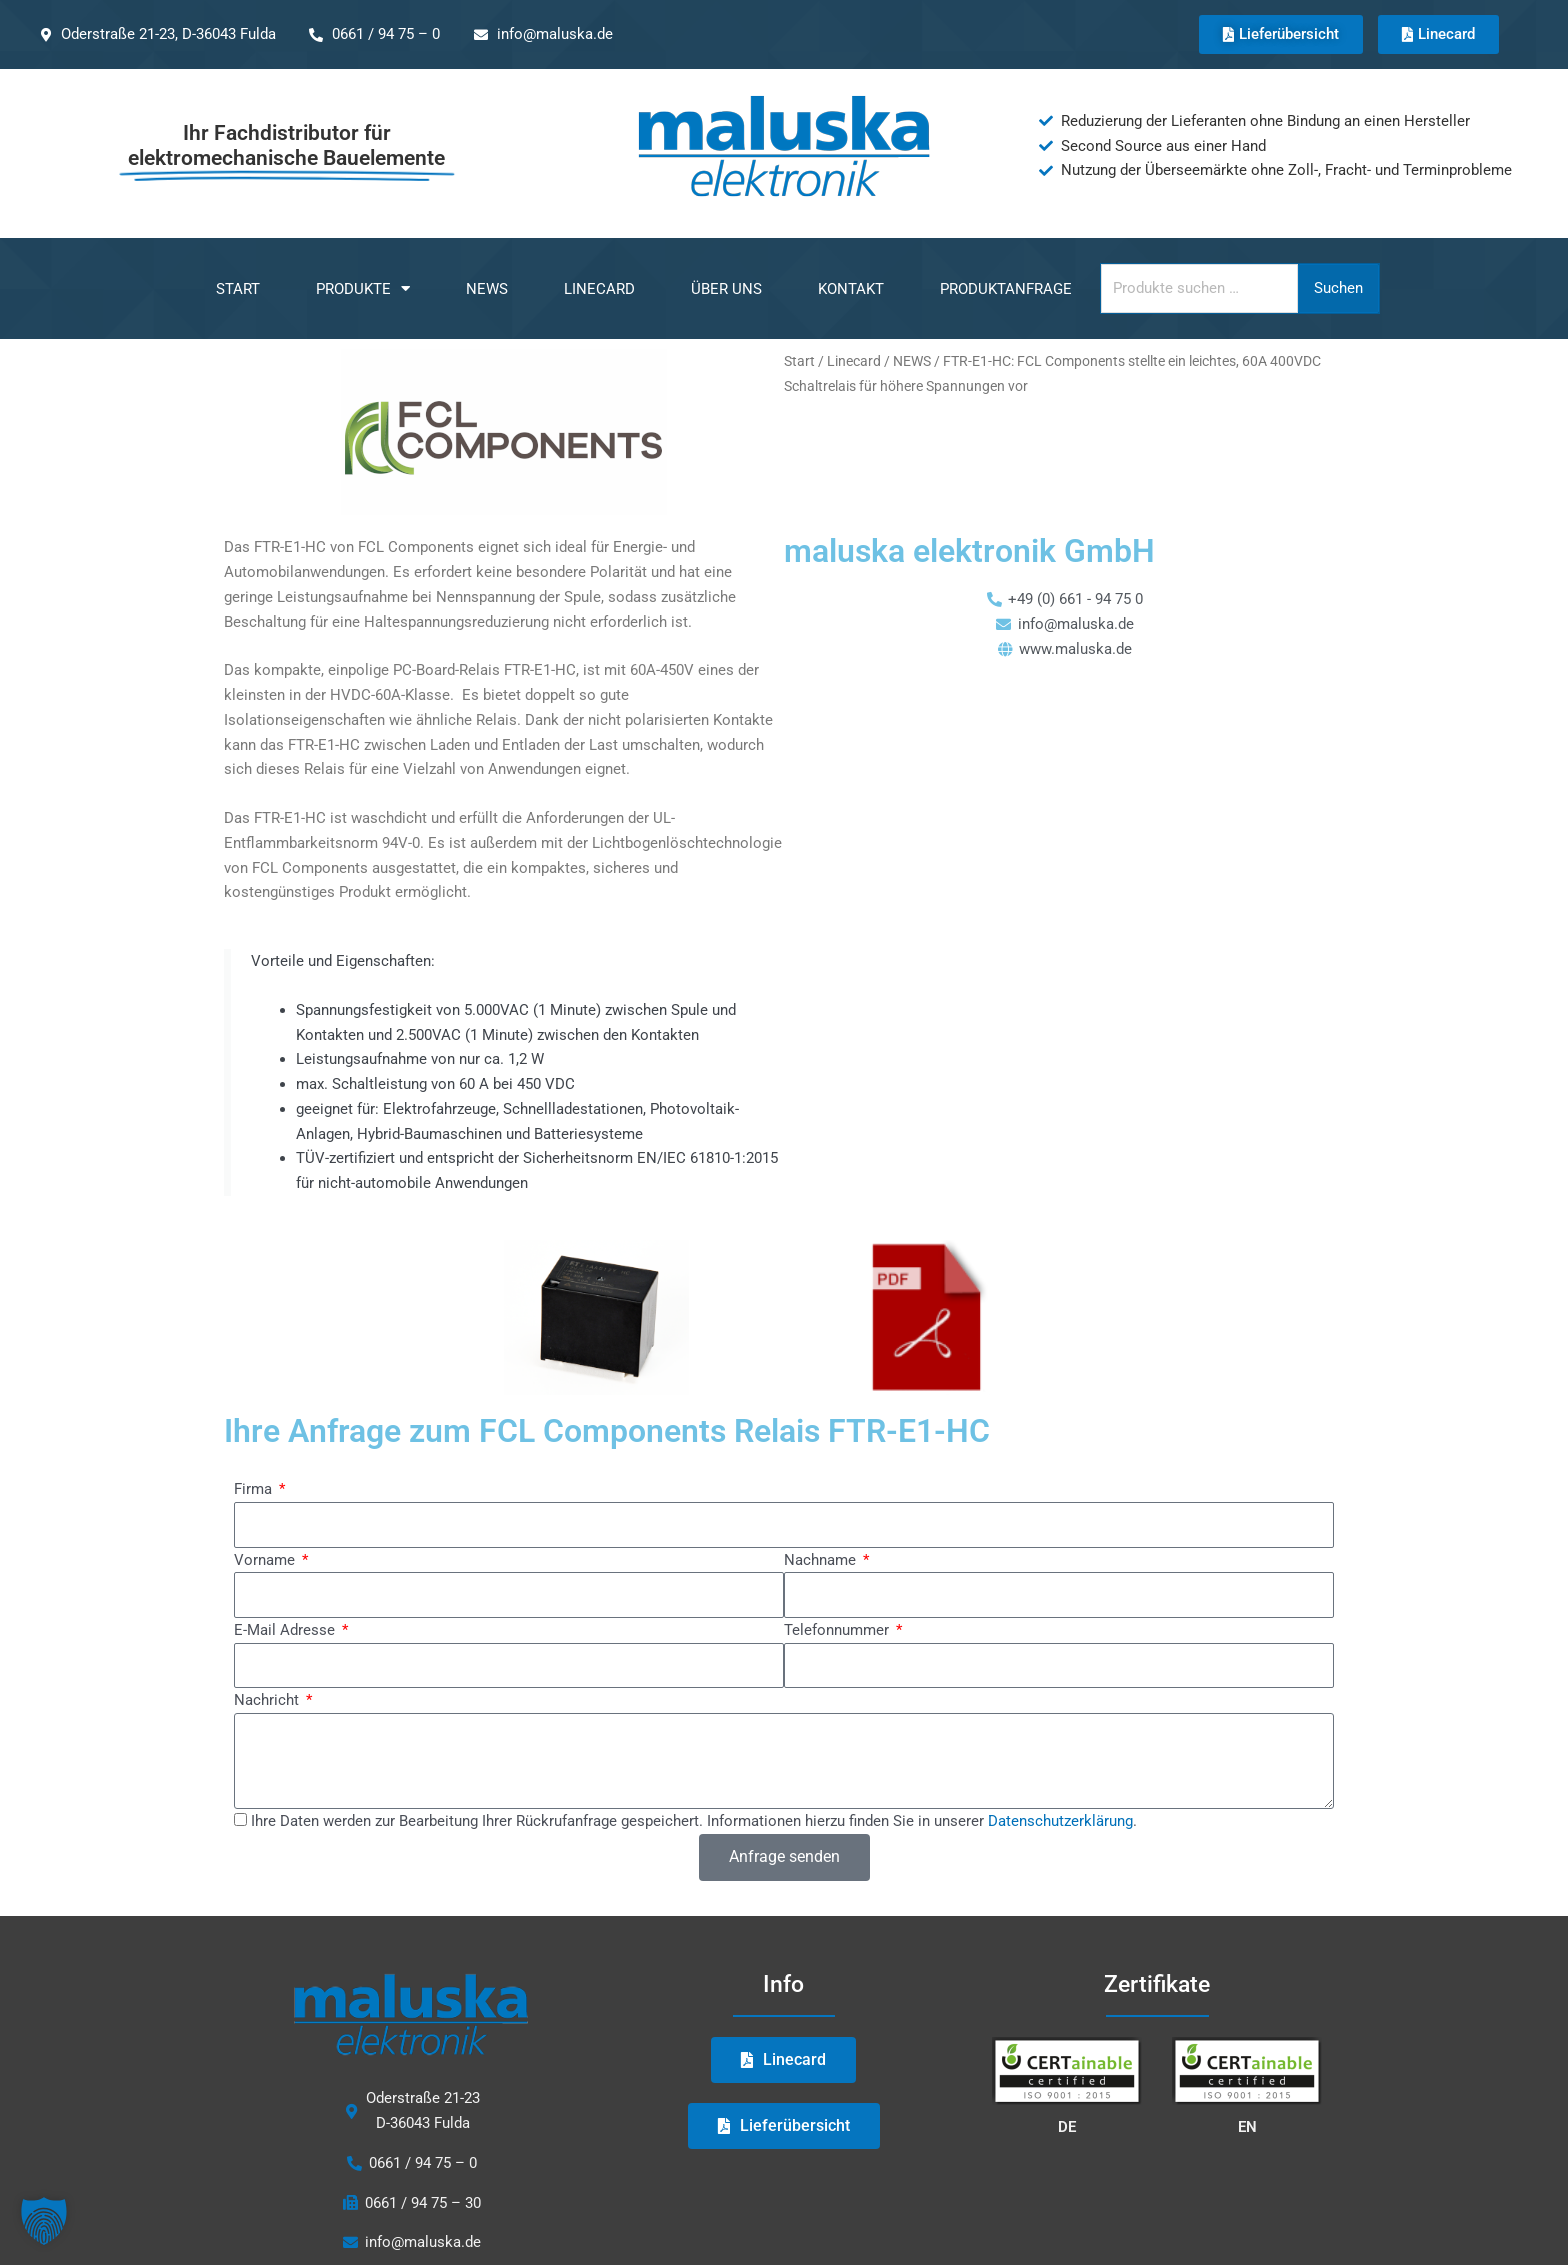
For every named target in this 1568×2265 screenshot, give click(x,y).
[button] (44, 2221)
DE (1067, 2127)
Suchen (1338, 288)
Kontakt (851, 289)
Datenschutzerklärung (1060, 1821)
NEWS (487, 289)
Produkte (363, 288)
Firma (255, 1489)
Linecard (599, 289)
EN (1247, 2127)
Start (238, 289)
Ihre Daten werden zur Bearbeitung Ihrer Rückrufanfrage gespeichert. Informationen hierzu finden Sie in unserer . (694, 1821)
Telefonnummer (838, 1630)
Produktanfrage (1006, 289)
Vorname (266, 1560)
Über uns (726, 289)
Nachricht (268, 1700)
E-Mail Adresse (286, 1630)
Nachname (822, 1560)
